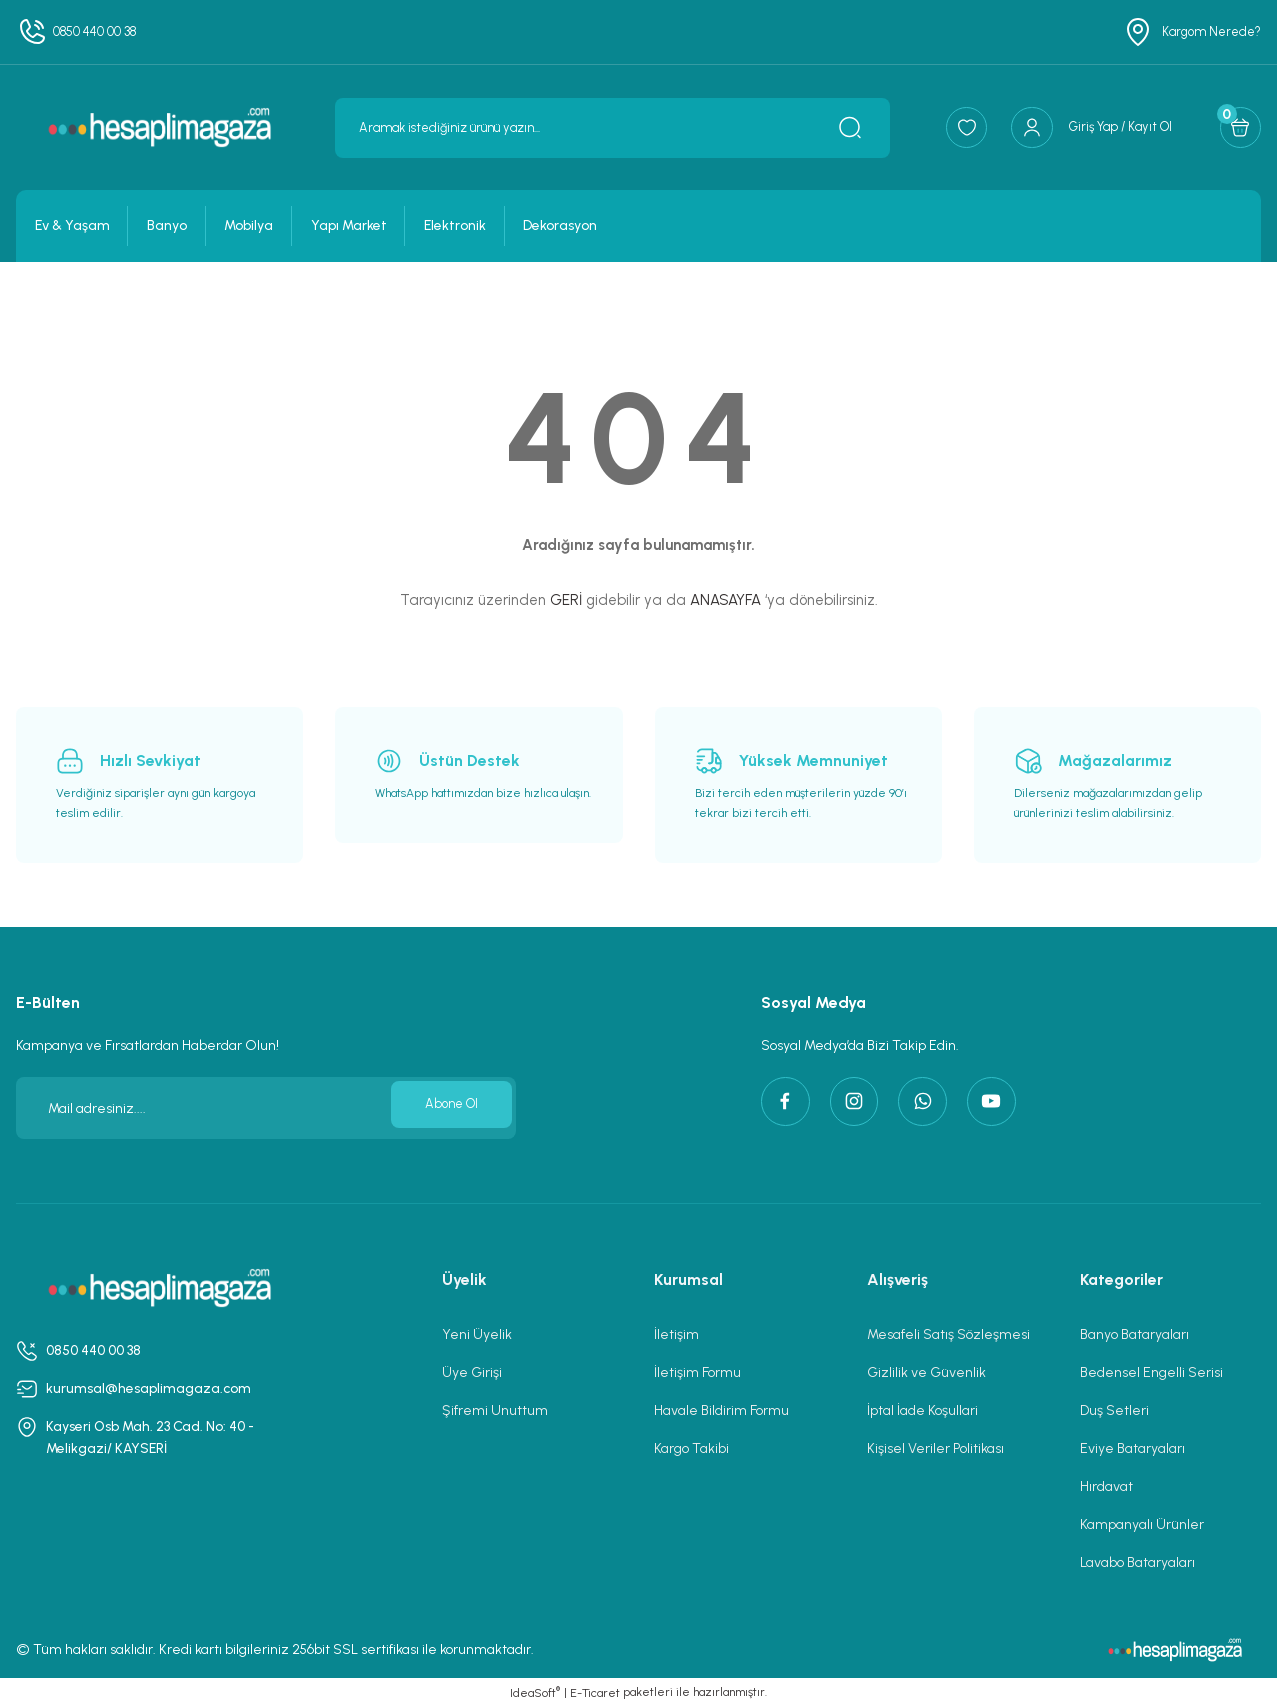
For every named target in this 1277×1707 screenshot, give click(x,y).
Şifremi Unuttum (495, 1410)
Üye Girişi (472, 1372)
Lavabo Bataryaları (1137, 1562)
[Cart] (1235, 128)
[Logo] (159, 127)
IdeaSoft (535, 1692)
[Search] (591, 128)
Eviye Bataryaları (1132, 1448)
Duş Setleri (1114, 1410)
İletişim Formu (697, 1372)
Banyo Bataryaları (1134, 1334)
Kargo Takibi (691, 1448)
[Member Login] (1070, 128)
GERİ (566, 600)
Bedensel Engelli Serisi (1151, 1372)
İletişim (676, 1334)
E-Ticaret (595, 1693)
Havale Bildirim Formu (721, 1410)
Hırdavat (1106, 1486)
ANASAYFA (725, 600)
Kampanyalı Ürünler (1142, 1524)
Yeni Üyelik (477, 1334)
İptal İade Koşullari (922, 1410)
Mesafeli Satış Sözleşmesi (948, 1334)
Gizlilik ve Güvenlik (926, 1372)
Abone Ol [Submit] (445, 1107)
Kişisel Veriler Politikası (935, 1448)
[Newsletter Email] (266, 1108)
